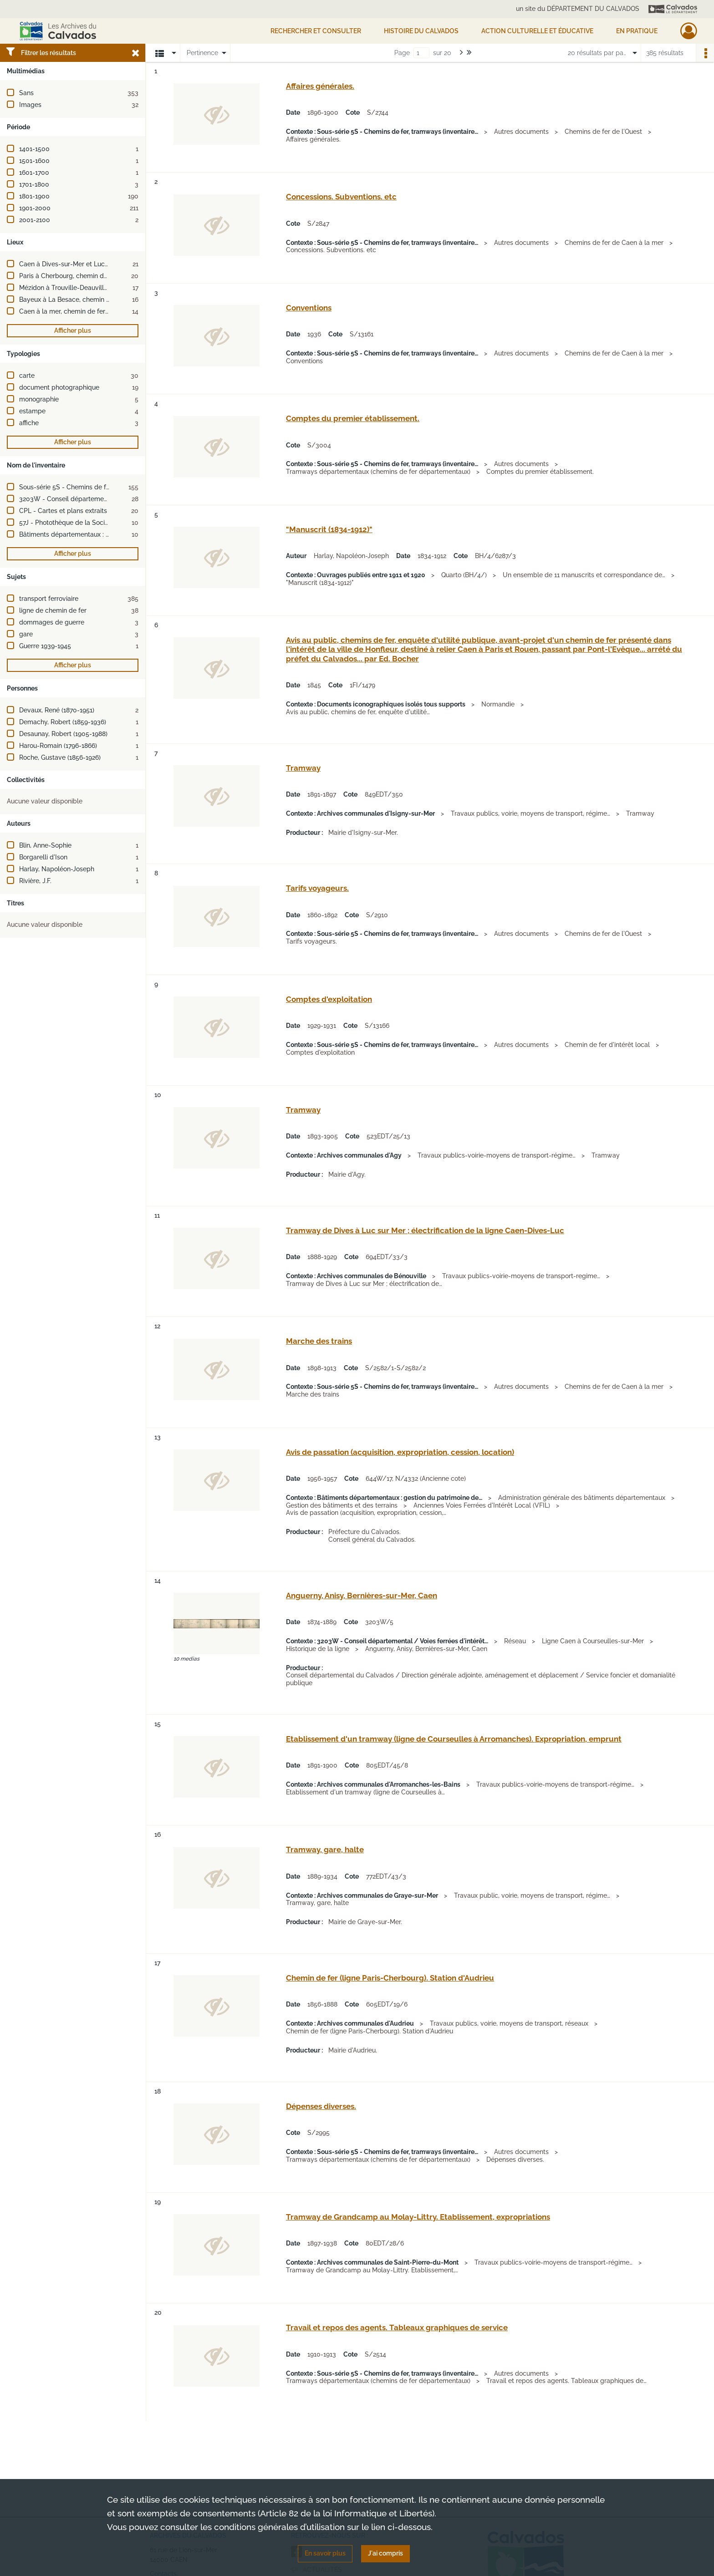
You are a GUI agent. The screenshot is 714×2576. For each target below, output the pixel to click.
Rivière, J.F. (35, 880)
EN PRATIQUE (637, 31)
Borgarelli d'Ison (43, 857)
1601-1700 (34, 172)
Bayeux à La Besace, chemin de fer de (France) (89, 299)
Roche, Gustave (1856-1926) (60, 757)
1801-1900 (34, 196)
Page (402, 52)
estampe (32, 411)
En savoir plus (325, 2553)
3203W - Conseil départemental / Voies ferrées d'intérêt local (111, 499)
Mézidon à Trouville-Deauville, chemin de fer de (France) (103, 287)
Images (30, 104)
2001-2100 (34, 220)
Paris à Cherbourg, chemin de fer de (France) (86, 275)
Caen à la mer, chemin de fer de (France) (79, 311)
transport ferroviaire (48, 598)
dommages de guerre (51, 622)
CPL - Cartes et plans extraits (63, 510)
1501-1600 (34, 160)
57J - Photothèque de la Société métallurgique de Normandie (111, 522)
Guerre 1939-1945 (45, 646)
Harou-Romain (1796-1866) (58, 745)
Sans (26, 93)
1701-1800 (34, 184)
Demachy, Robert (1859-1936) (62, 722)
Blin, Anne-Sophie (45, 845)
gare (26, 634)
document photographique (59, 387)
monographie (39, 399)
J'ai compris (385, 2553)
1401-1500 (34, 148)
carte (27, 375)
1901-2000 (35, 208)
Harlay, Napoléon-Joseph (56, 869)
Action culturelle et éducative (537, 31)
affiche (29, 423)
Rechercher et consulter (315, 31)
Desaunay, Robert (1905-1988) (63, 733)
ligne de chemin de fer (53, 610)
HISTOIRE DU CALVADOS (421, 31)
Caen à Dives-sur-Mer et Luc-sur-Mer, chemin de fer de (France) (114, 264)
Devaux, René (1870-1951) (56, 710)
